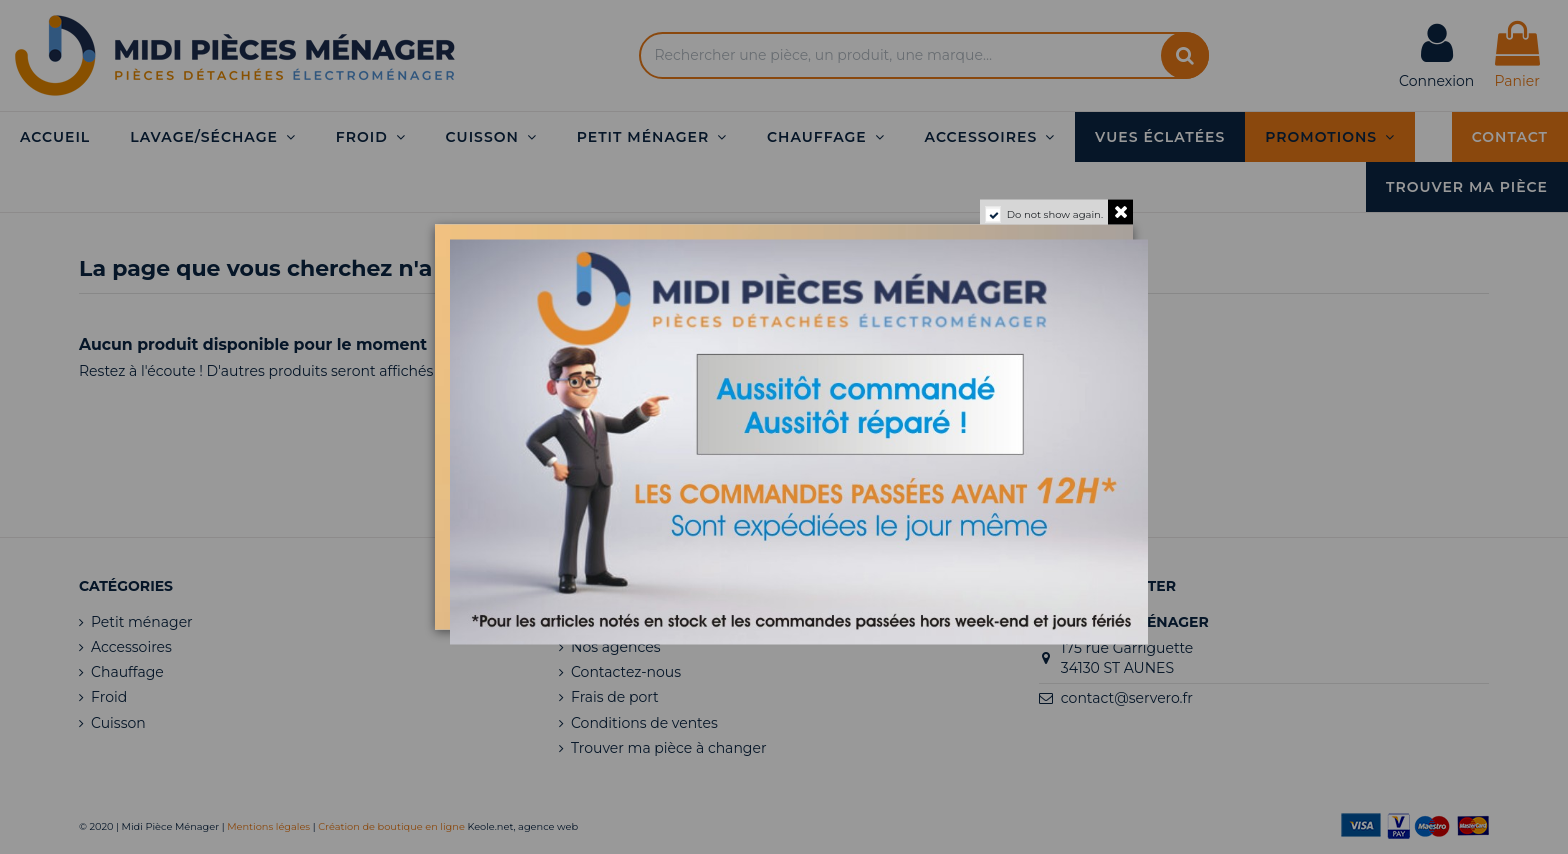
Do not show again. (1055, 214)
